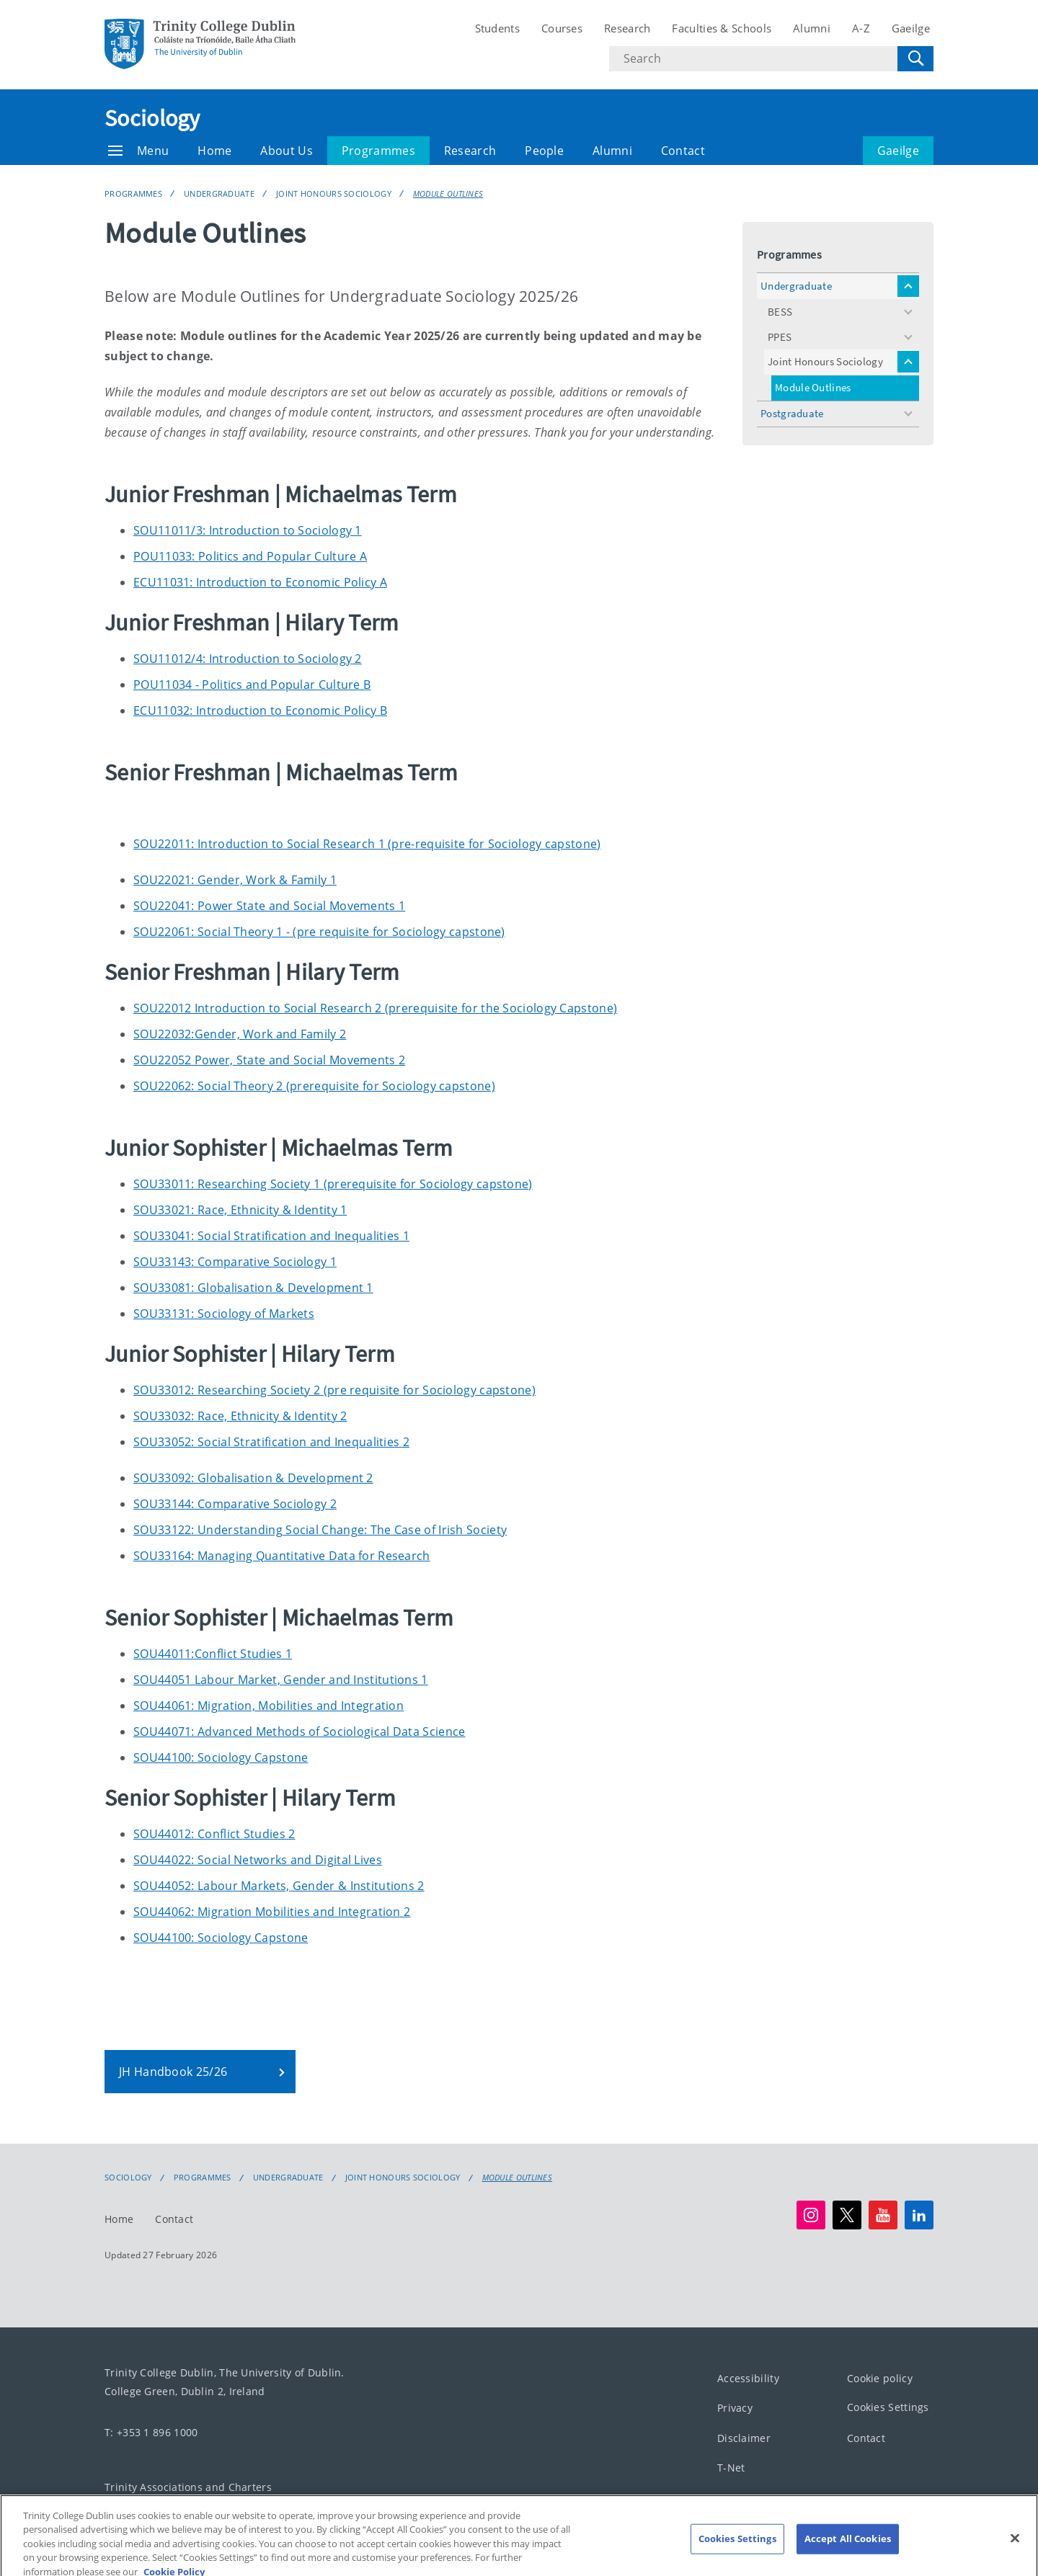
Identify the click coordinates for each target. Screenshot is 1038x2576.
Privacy (735, 2408)
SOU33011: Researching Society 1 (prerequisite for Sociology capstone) (333, 1184)
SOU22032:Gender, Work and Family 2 (239, 1034)
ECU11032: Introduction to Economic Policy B (260, 710)
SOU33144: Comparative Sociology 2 (235, 1504)
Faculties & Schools (721, 28)
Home (214, 151)
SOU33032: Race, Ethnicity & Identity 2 (240, 1416)
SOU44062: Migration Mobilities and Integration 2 (271, 1912)
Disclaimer (744, 2438)
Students (497, 28)
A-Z (861, 28)
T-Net (731, 2467)
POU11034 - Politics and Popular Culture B (252, 684)
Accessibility (748, 2378)
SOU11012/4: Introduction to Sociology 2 (247, 659)
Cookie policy (880, 2378)
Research (627, 28)
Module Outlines (448, 193)
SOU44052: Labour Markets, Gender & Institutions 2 (279, 1886)
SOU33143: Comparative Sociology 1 (235, 1262)
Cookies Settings (888, 2407)
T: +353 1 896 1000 (151, 2432)
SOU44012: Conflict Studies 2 (214, 1834)
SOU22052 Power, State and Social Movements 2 (269, 1060)
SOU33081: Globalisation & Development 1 (253, 1288)
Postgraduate (792, 413)
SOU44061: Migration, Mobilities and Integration (268, 1705)
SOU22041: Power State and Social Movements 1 (269, 906)
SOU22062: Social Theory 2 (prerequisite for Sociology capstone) (314, 1086)
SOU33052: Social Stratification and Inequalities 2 (271, 1442)
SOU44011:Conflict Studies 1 (212, 1654)
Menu (138, 151)
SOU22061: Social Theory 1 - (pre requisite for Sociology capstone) (319, 932)
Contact (683, 151)
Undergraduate (219, 193)
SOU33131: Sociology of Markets (223, 1314)
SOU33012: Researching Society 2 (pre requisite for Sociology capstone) (334, 1390)
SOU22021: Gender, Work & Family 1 (235, 880)
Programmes (378, 151)
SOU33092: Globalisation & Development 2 (253, 1478)
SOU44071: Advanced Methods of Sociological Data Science (299, 1731)
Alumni (811, 28)
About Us (286, 151)
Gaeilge (911, 28)
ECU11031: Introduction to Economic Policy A (260, 582)
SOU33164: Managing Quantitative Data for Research (281, 1556)
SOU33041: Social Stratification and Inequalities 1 (271, 1236)
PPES (779, 337)
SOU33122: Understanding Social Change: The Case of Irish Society (320, 1530)
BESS (780, 311)
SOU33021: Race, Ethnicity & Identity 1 (240, 1210)
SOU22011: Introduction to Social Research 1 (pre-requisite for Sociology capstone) (367, 844)
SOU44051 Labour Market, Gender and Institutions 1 (280, 1680)
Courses (561, 28)
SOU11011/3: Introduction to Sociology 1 (247, 530)
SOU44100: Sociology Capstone (220, 1757)
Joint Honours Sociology (333, 193)
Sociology (152, 118)
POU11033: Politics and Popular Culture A (250, 556)
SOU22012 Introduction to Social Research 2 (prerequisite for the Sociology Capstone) (375, 1008)
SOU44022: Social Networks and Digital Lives (257, 1860)
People (544, 151)
